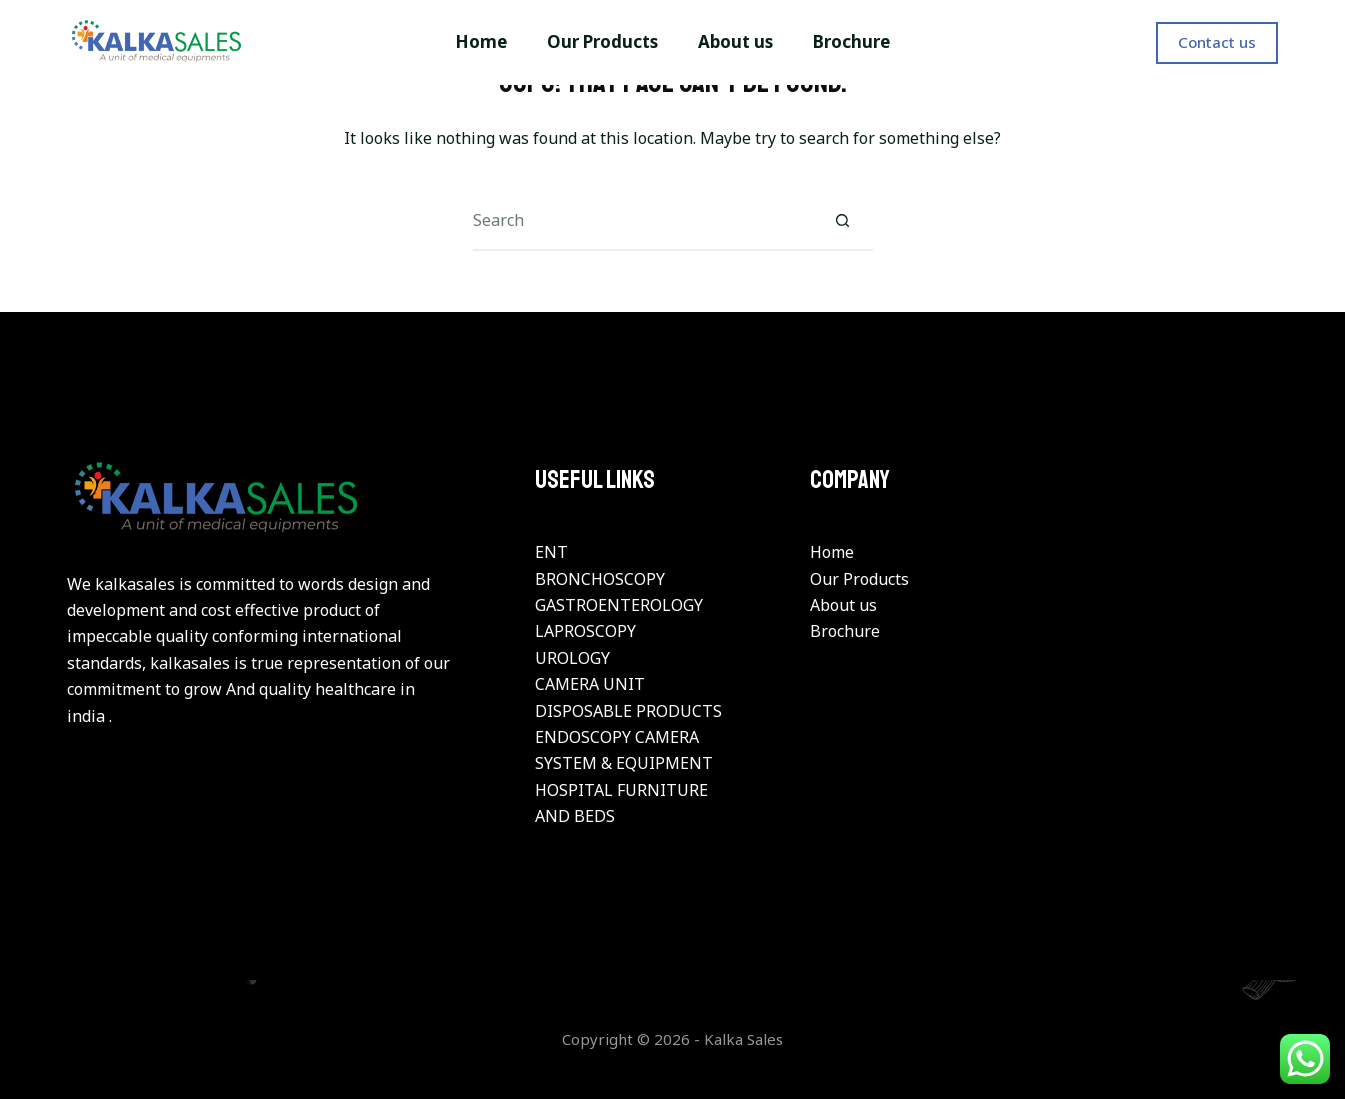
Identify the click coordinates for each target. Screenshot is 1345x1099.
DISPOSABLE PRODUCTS (628, 711)
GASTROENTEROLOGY (619, 605)
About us (843, 605)
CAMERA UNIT (590, 684)
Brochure (845, 631)
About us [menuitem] (735, 41)
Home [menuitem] (481, 41)
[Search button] (843, 221)
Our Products (859, 579)
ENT (551, 552)
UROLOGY (572, 658)
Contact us (1217, 42)
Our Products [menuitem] (602, 41)
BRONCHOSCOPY (600, 579)
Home (832, 552)
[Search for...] (643, 221)
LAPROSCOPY (585, 631)
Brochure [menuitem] (851, 41)
